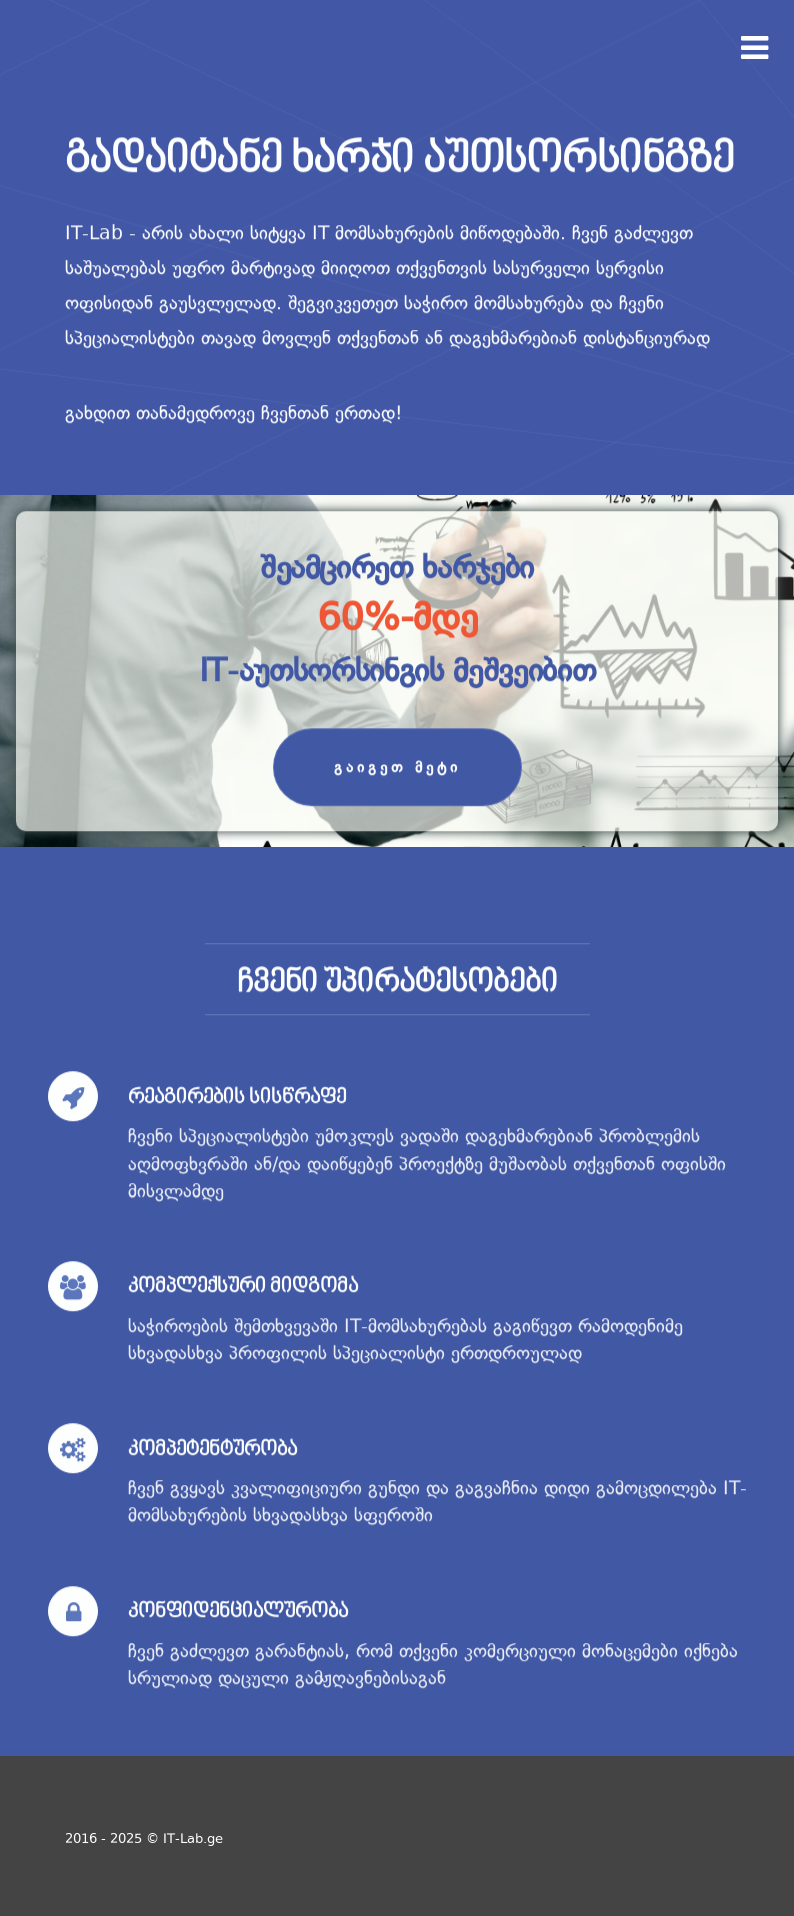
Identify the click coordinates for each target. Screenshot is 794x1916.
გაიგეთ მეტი (397, 768)
